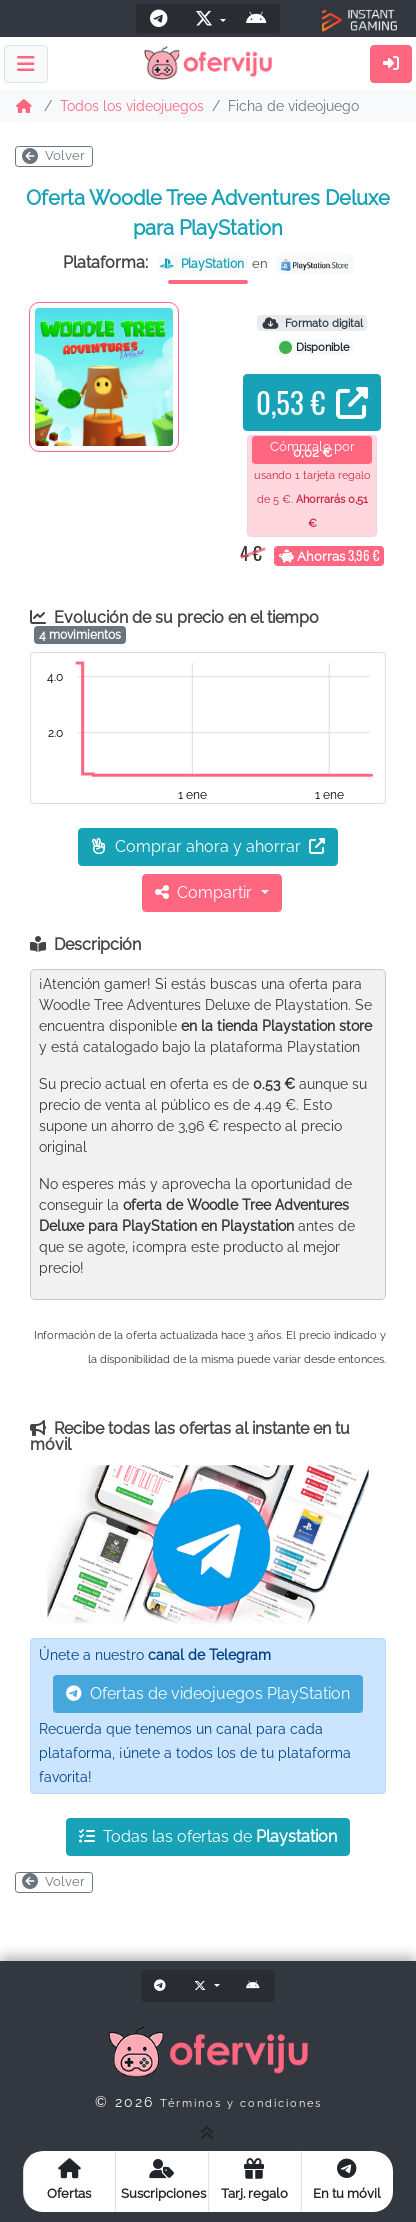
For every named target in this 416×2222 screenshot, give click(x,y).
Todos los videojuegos (132, 106)
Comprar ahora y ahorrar (208, 846)
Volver (53, 155)
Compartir (205, 892)
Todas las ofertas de (208, 1836)
